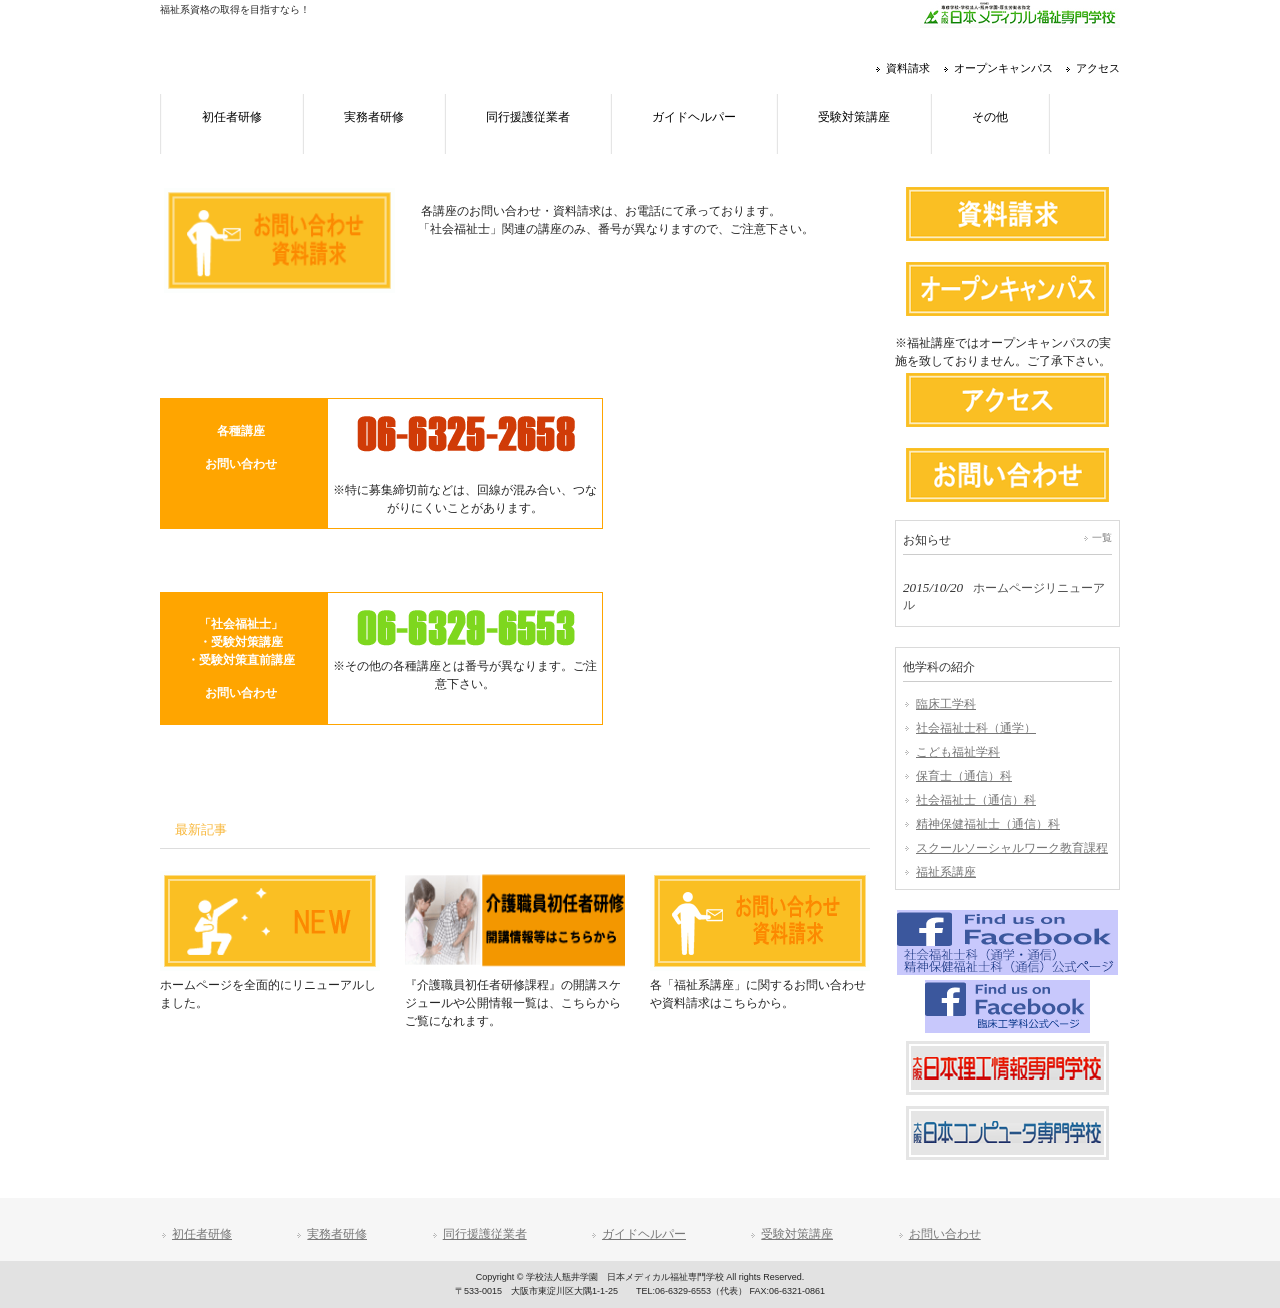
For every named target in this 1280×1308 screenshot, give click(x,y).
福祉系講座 (946, 872)
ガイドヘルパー (644, 1234)
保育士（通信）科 (964, 776)
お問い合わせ (945, 1234)
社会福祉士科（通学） (976, 728)
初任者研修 (202, 1234)
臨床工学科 (946, 704)
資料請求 (908, 68)
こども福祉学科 (958, 752)
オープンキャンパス (1003, 68)
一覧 (1102, 537)
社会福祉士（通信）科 (976, 800)
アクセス (1098, 68)
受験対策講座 (797, 1234)
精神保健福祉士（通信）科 (988, 824)
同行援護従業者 (485, 1234)
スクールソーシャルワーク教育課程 (1012, 848)
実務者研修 (337, 1234)
